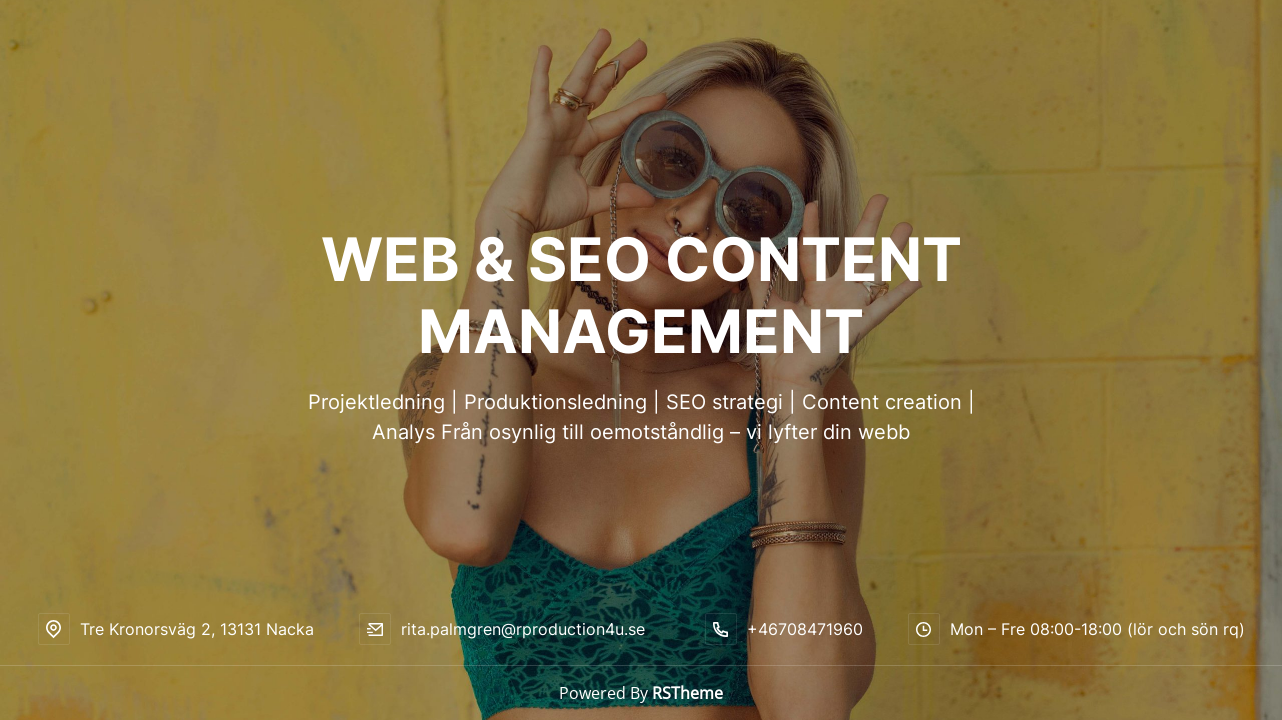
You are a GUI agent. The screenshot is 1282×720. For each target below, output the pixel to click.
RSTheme (687, 693)
